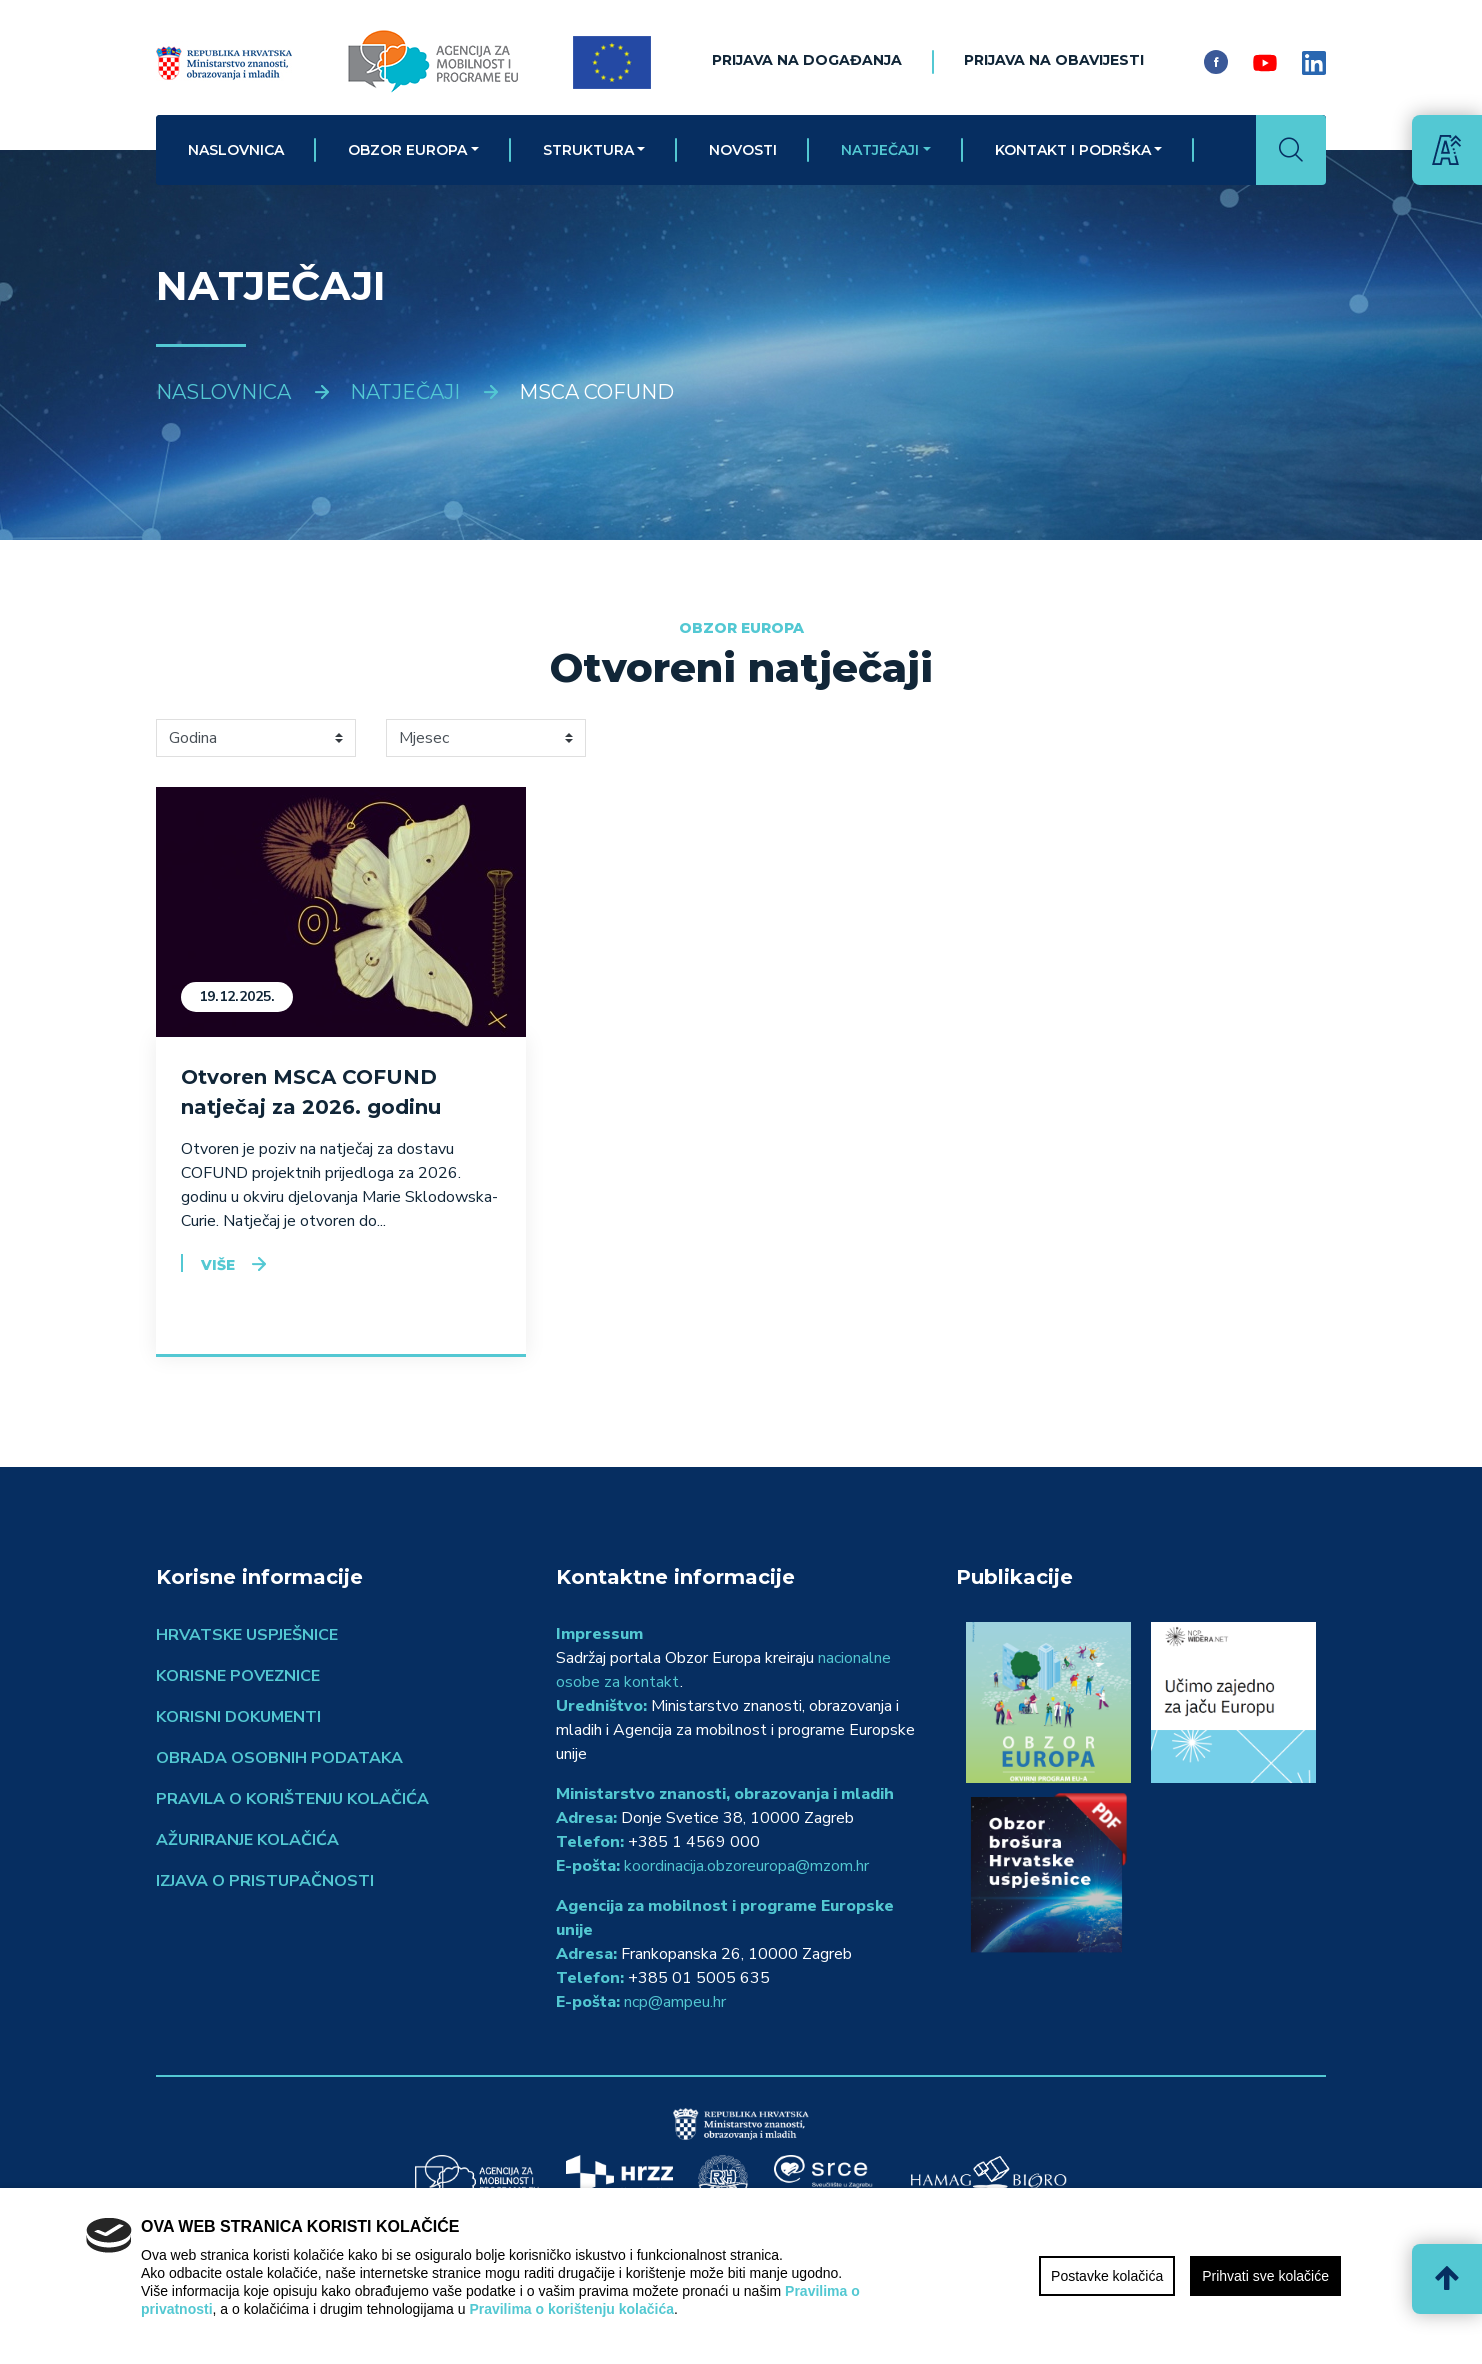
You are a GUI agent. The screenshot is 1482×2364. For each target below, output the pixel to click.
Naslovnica (236, 150)
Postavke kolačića (1107, 2276)
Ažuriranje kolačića (247, 1840)
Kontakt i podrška (1073, 150)
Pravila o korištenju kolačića (292, 1799)
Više (218, 1265)
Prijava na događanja (807, 60)
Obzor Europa (407, 150)
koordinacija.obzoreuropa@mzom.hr (746, 1866)
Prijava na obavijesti (1054, 60)
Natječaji (880, 150)
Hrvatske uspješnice (247, 1635)
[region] (741, 2276)
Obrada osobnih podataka (279, 1758)
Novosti (743, 150)
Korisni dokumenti (238, 1717)
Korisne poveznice (238, 1676)
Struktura (588, 150)
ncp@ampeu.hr (675, 2002)
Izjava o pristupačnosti (265, 1881)
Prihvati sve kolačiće (1265, 2276)
